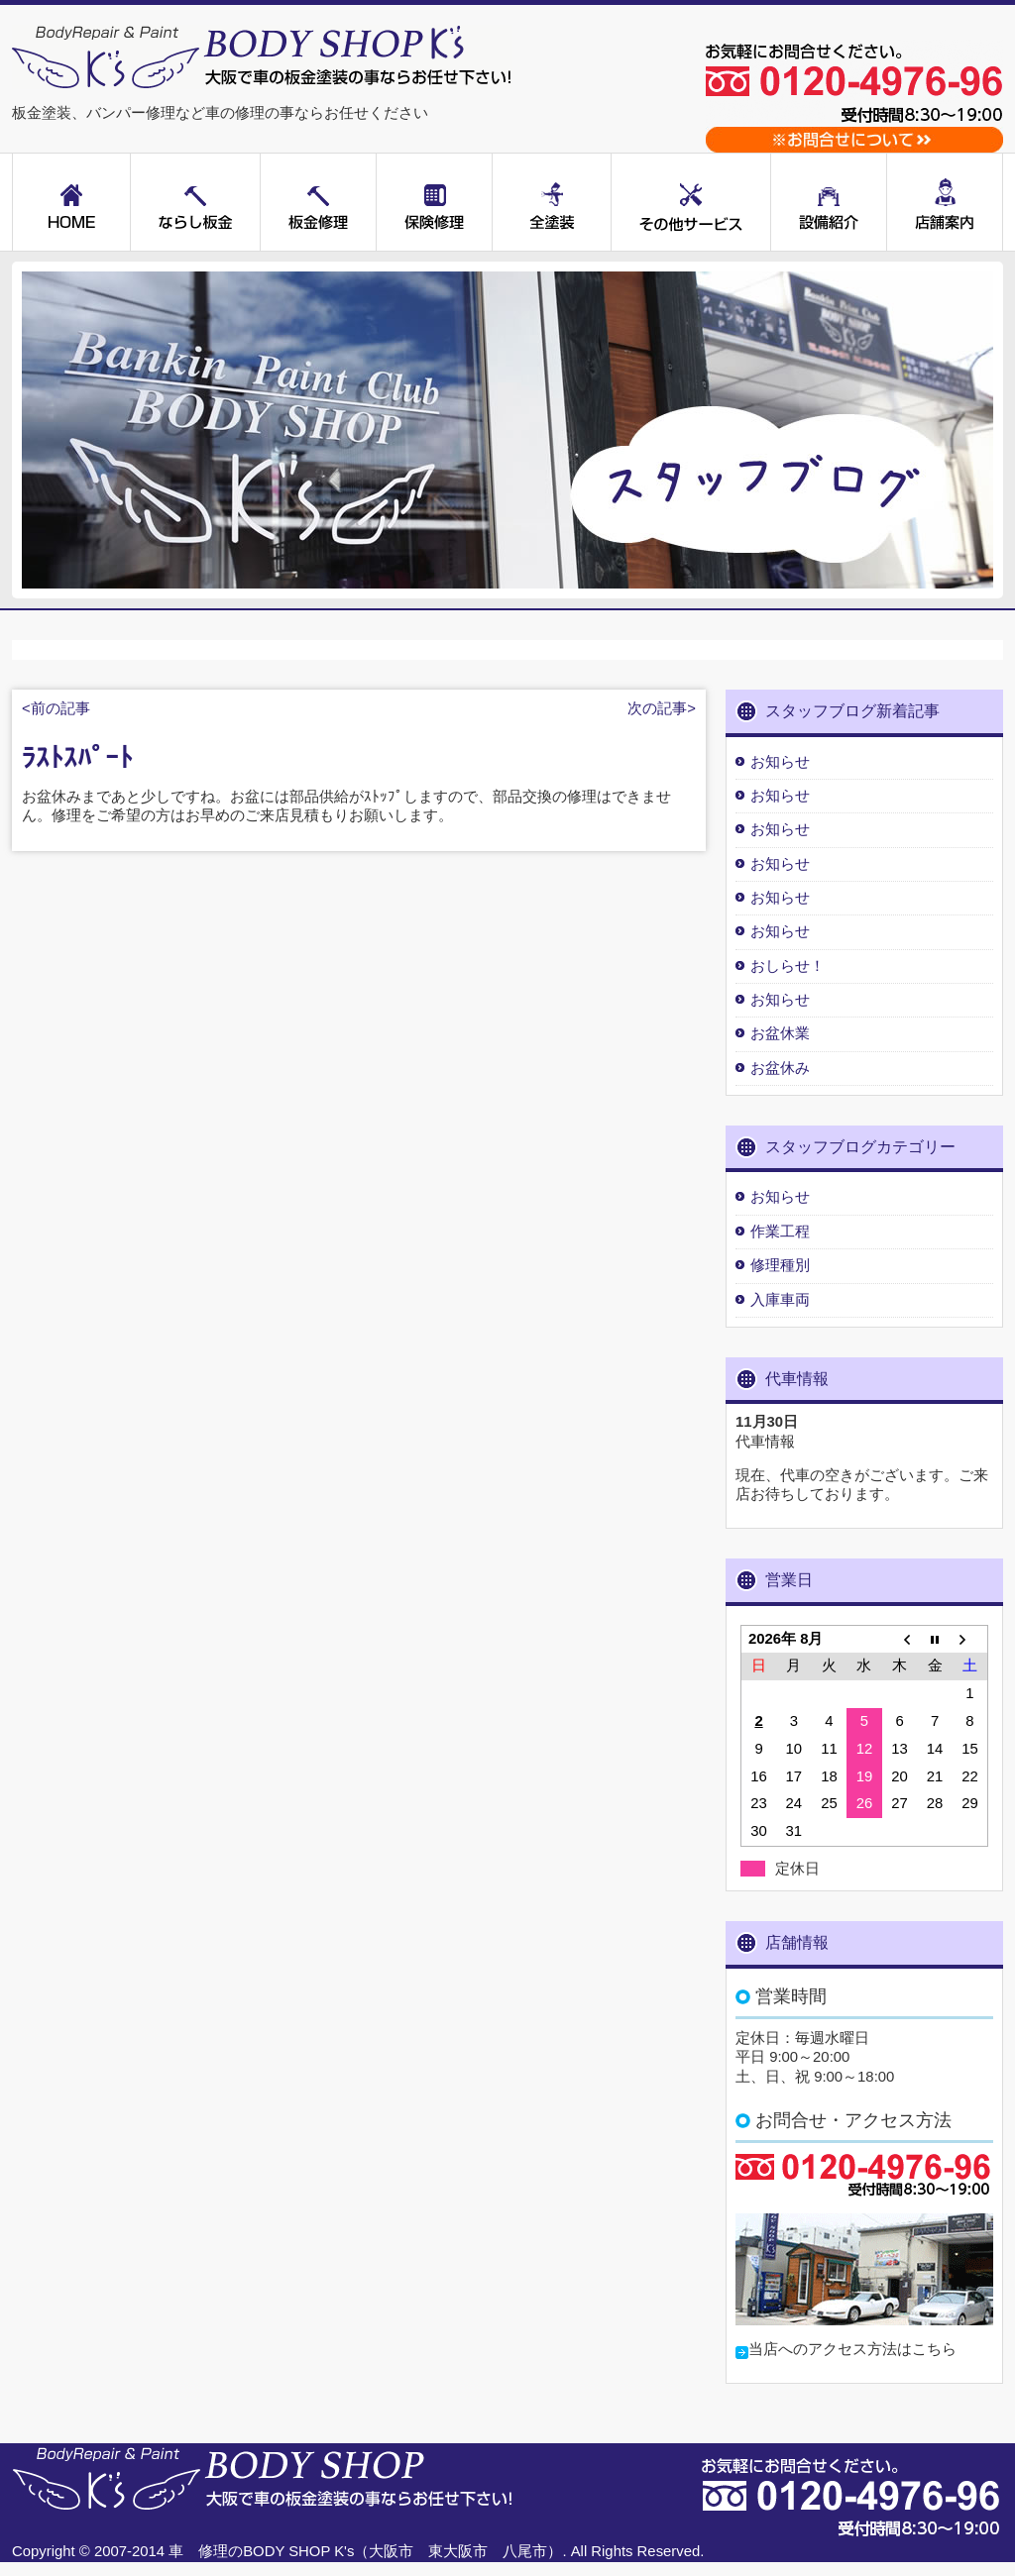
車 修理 (198, 2551)
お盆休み (780, 1068)
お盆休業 (780, 1033)
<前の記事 (56, 708)
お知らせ (780, 762)
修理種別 (780, 1265)
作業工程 (780, 1231)
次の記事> (661, 708)
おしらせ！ (787, 966)
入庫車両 (780, 1300)
